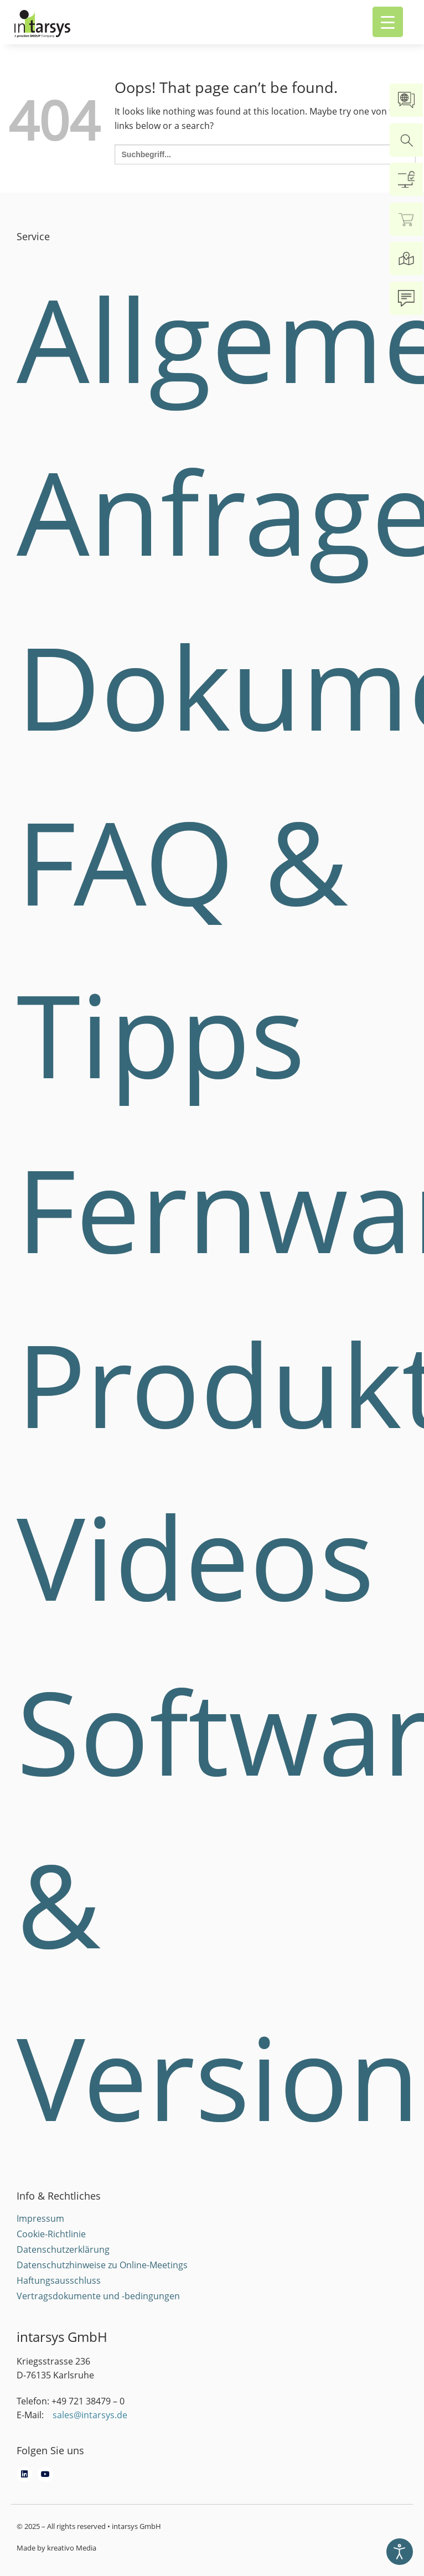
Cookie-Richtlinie (51, 2234)
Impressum (40, 2218)
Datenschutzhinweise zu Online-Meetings (102, 2265)
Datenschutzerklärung (63, 2249)
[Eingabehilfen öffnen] (399, 2551)
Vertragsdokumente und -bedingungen (98, 2296)
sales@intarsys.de (90, 2415)
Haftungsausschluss (59, 2280)
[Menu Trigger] (388, 22)
